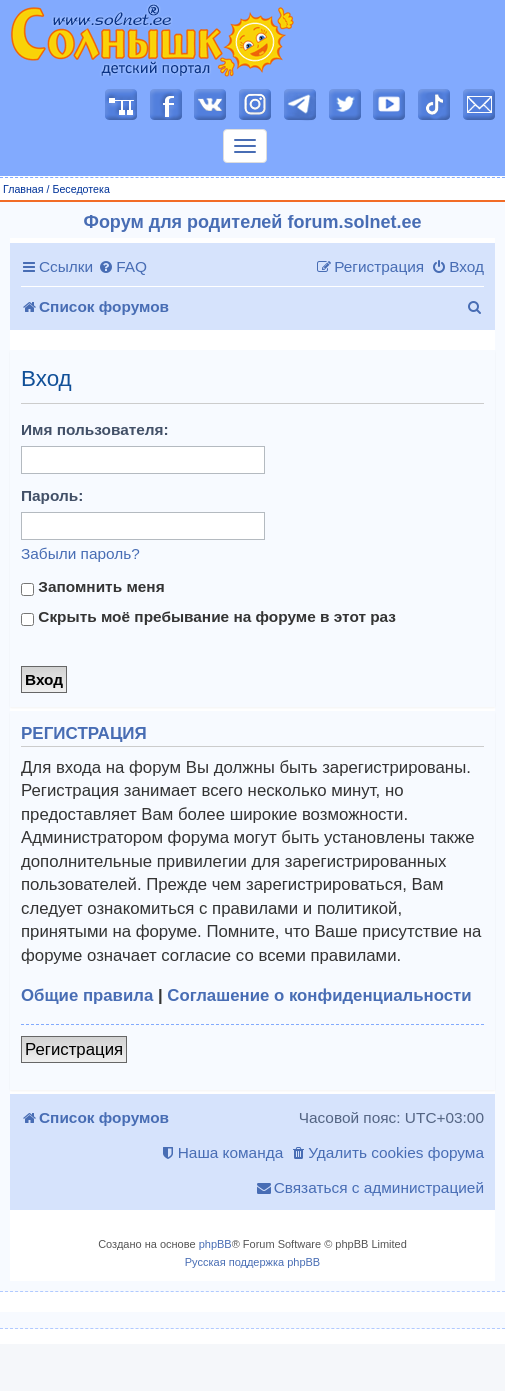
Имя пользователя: (95, 429)
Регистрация (74, 1049)
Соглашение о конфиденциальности (319, 995)
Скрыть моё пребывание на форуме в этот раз (208, 617)
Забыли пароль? (80, 553)
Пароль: (52, 495)
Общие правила (87, 995)
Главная (23, 189)
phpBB (215, 1244)
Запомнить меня (93, 587)
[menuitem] (122, 267)
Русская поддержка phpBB (252, 1262)
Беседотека (80, 189)
